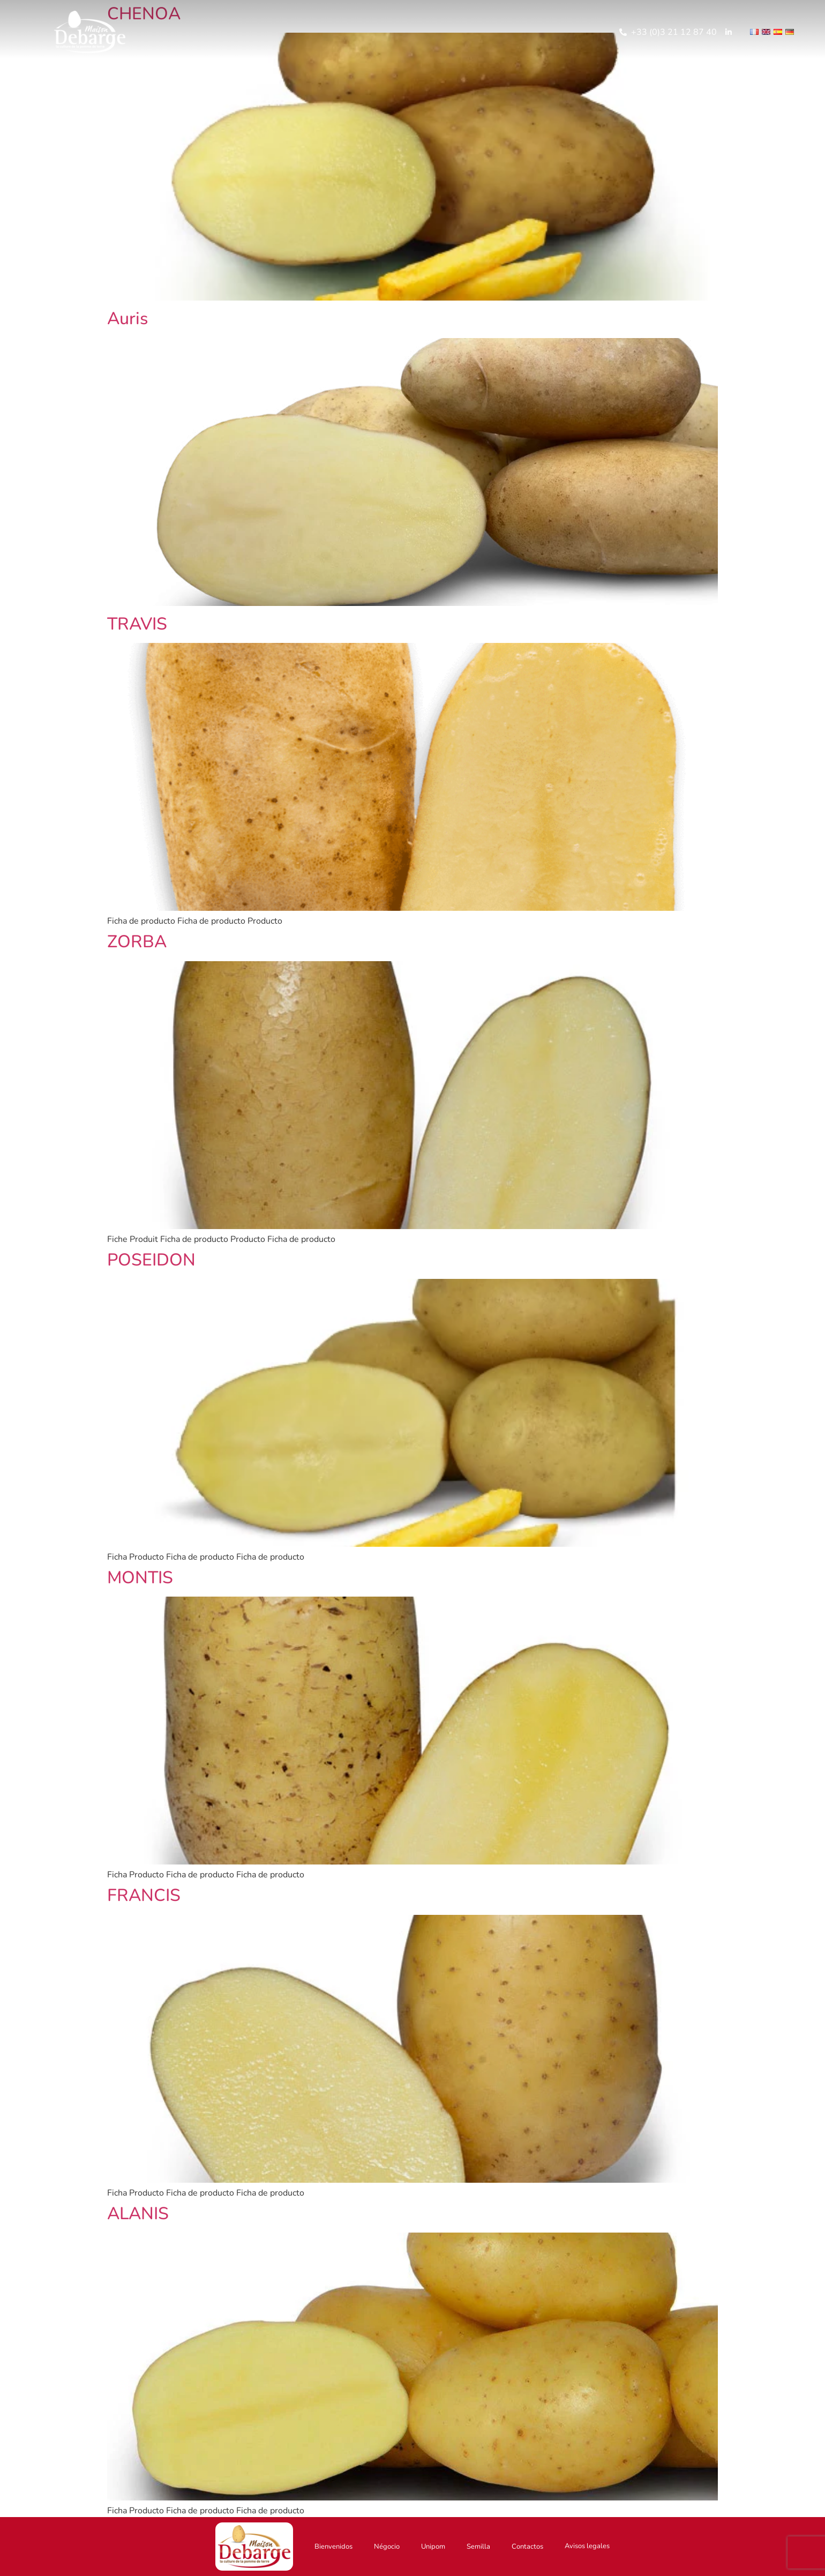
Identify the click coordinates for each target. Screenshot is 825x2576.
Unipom (433, 2546)
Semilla (478, 2546)
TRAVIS (137, 623)
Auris (127, 318)
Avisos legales (587, 2546)
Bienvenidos (333, 2546)
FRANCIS (144, 1895)
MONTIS (140, 1577)
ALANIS (138, 2213)
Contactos (527, 2546)
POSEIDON (151, 1259)
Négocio (387, 2546)
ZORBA (137, 941)
